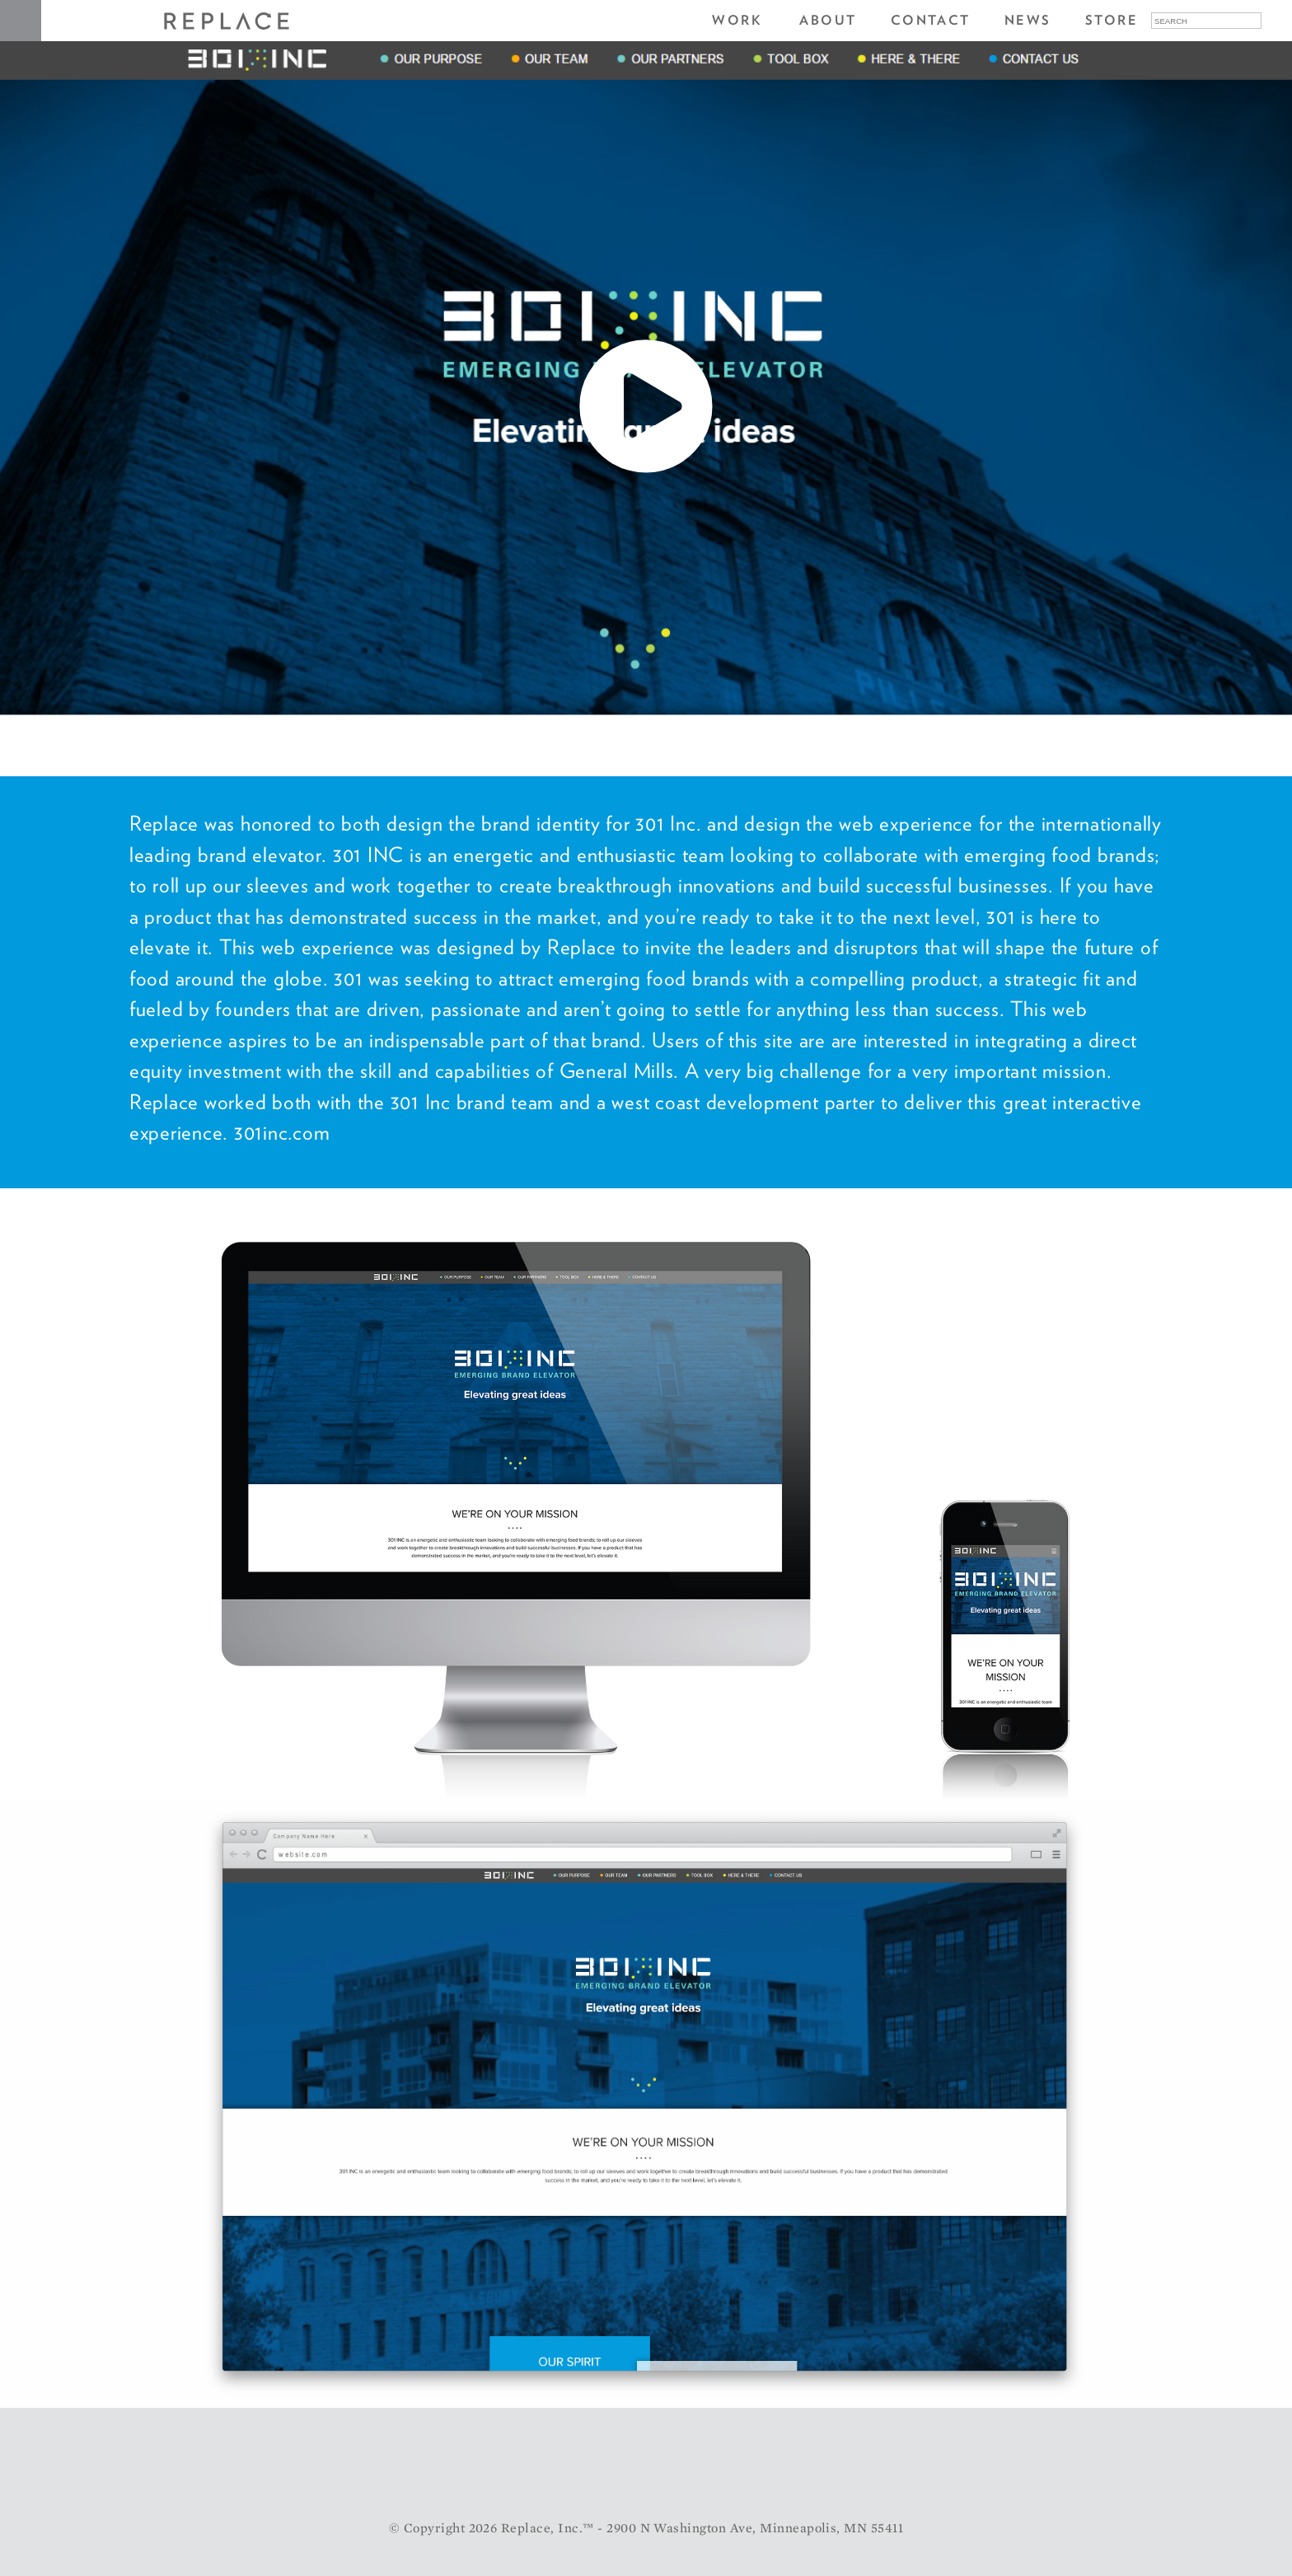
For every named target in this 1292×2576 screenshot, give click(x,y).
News (1027, 20)
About (827, 20)
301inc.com (282, 1132)
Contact (931, 20)
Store (1111, 20)
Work (737, 20)
